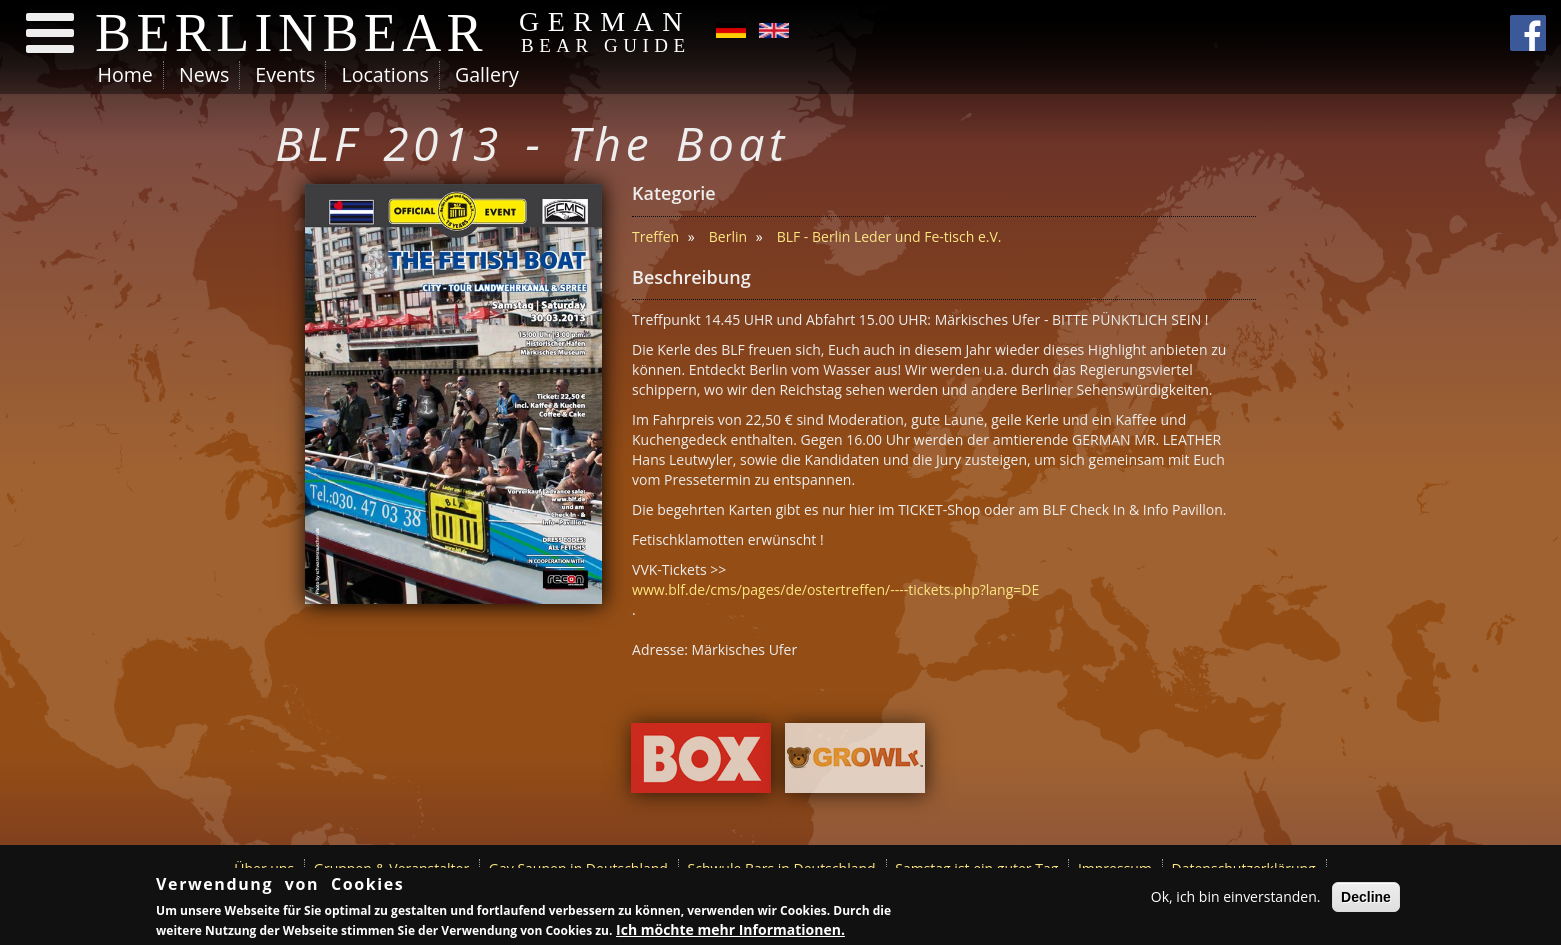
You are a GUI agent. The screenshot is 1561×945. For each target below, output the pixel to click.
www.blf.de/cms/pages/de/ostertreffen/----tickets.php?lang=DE (835, 589)
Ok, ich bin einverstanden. (1236, 896)
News (204, 74)
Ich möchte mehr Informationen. (730, 929)
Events (285, 74)
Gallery (487, 74)
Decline (1366, 897)
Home (125, 74)
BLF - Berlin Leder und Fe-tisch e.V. (889, 236)
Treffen (655, 236)
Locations (384, 74)
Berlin (728, 236)
